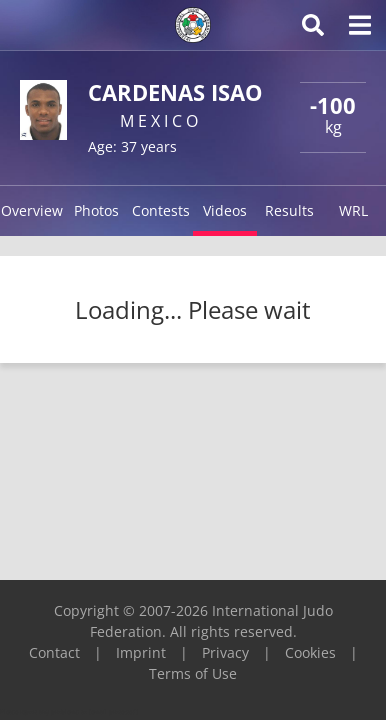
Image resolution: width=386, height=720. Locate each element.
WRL (353, 210)
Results (289, 210)
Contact (54, 652)
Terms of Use (193, 673)
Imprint (141, 652)
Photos (96, 210)
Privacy (225, 652)
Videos (225, 210)
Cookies (310, 652)
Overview (32, 210)
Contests (161, 210)
